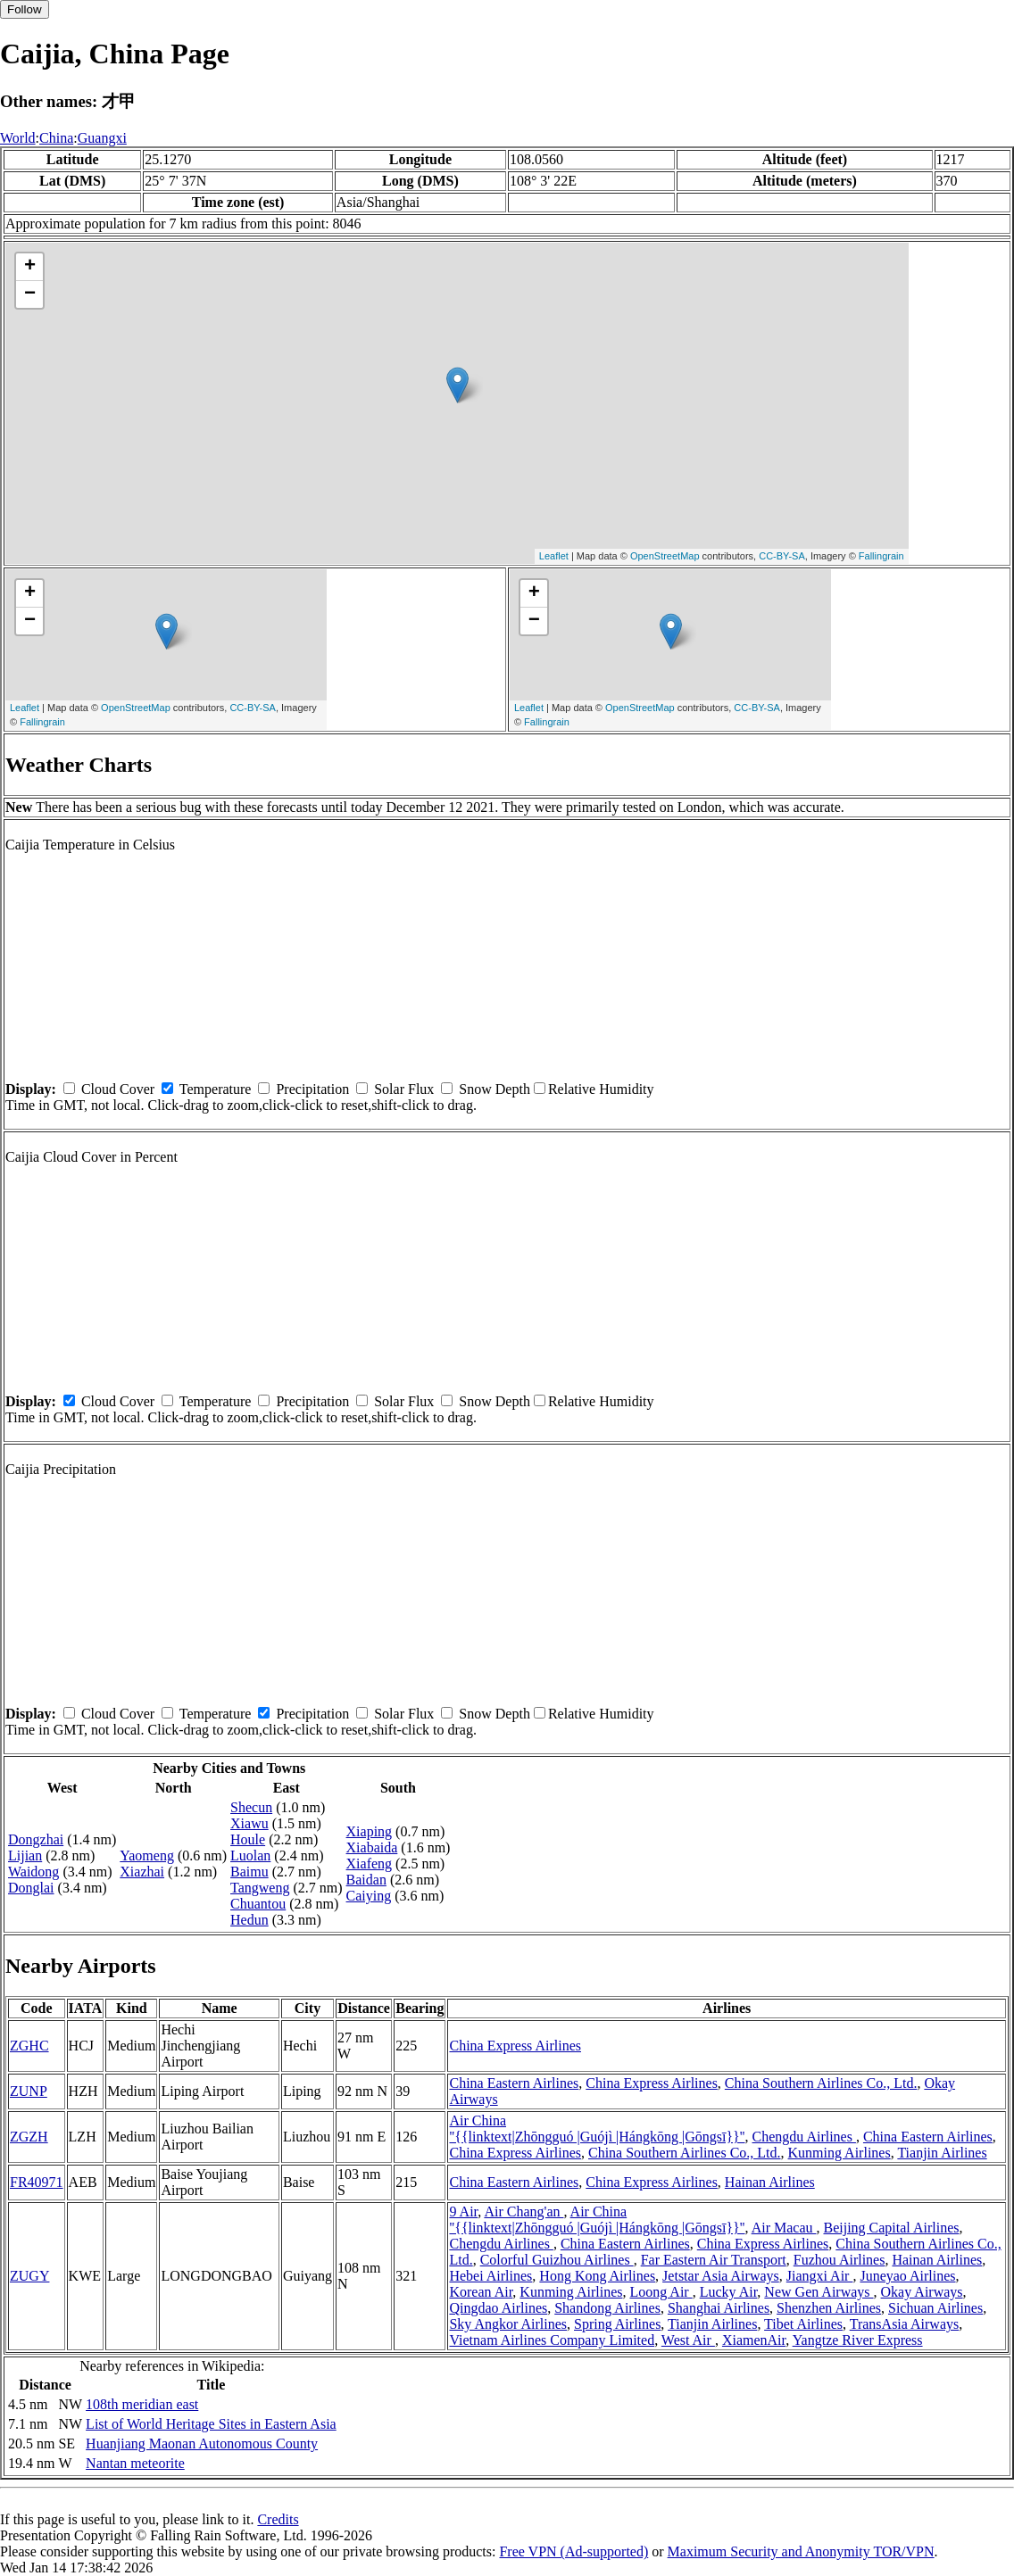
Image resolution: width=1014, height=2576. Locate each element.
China (56, 137)
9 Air (463, 2211)
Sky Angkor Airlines (508, 2324)
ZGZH (29, 2136)
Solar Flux (404, 1089)
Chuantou (258, 1903)
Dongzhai (35, 1839)
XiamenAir (753, 2340)
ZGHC (29, 2045)
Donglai (31, 1887)
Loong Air (660, 2291)
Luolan (250, 1855)
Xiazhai (142, 1871)
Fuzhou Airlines (839, 2259)
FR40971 (36, 2182)
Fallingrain (881, 556)
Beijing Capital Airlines (891, 2227)
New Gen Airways (818, 2291)
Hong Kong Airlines (597, 2275)
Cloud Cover (117, 1089)
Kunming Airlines (839, 2152)
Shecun (251, 1807)
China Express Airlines (515, 2045)
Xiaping (369, 1831)
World (18, 137)
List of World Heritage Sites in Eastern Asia (211, 2423)
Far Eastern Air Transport (713, 2259)
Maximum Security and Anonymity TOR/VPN (801, 2551)
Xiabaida (372, 1847)
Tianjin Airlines (941, 2152)
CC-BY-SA (782, 556)
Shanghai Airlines (718, 2307)
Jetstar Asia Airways (720, 2275)
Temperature (215, 1089)
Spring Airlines (617, 2324)
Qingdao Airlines (498, 2307)
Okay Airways (922, 2291)
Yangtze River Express (858, 2340)
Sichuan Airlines (935, 2307)
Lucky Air (729, 2291)
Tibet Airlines (803, 2324)
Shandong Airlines (607, 2307)
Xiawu (249, 1823)
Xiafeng (369, 1863)
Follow (24, 9)
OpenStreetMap (665, 556)
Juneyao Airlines (907, 2275)
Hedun (249, 1919)
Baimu (249, 1871)
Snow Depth (494, 1089)
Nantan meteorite (135, 2463)
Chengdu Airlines (804, 2136)
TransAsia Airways (905, 2324)
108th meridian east (142, 2404)
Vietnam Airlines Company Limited (551, 2340)
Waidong (33, 1871)
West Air (688, 2340)
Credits (277, 2519)
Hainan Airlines (770, 2182)
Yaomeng (147, 1855)
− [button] (30, 294)
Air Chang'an (523, 2211)
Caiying (369, 1895)
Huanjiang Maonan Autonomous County (202, 2443)
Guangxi (102, 137)
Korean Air (480, 2291)
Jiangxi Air (819, 2275)
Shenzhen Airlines (829, 2307)
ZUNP (28, 2091)
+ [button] (30, 266)
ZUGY (29, 2275)
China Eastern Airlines (513, 2083)
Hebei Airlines (490, 2275)
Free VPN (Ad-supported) (573, 2551)
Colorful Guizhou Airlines (557, 2259)
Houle (247, 1839)
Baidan (366, 1879)
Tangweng (259, 1887)
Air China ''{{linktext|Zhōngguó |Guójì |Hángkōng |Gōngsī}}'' (596, 2128)
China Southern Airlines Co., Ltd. (821, 2083)
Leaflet (554, 556)
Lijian (25, 1855)
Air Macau (784, 2227)
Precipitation (312, 1089)
